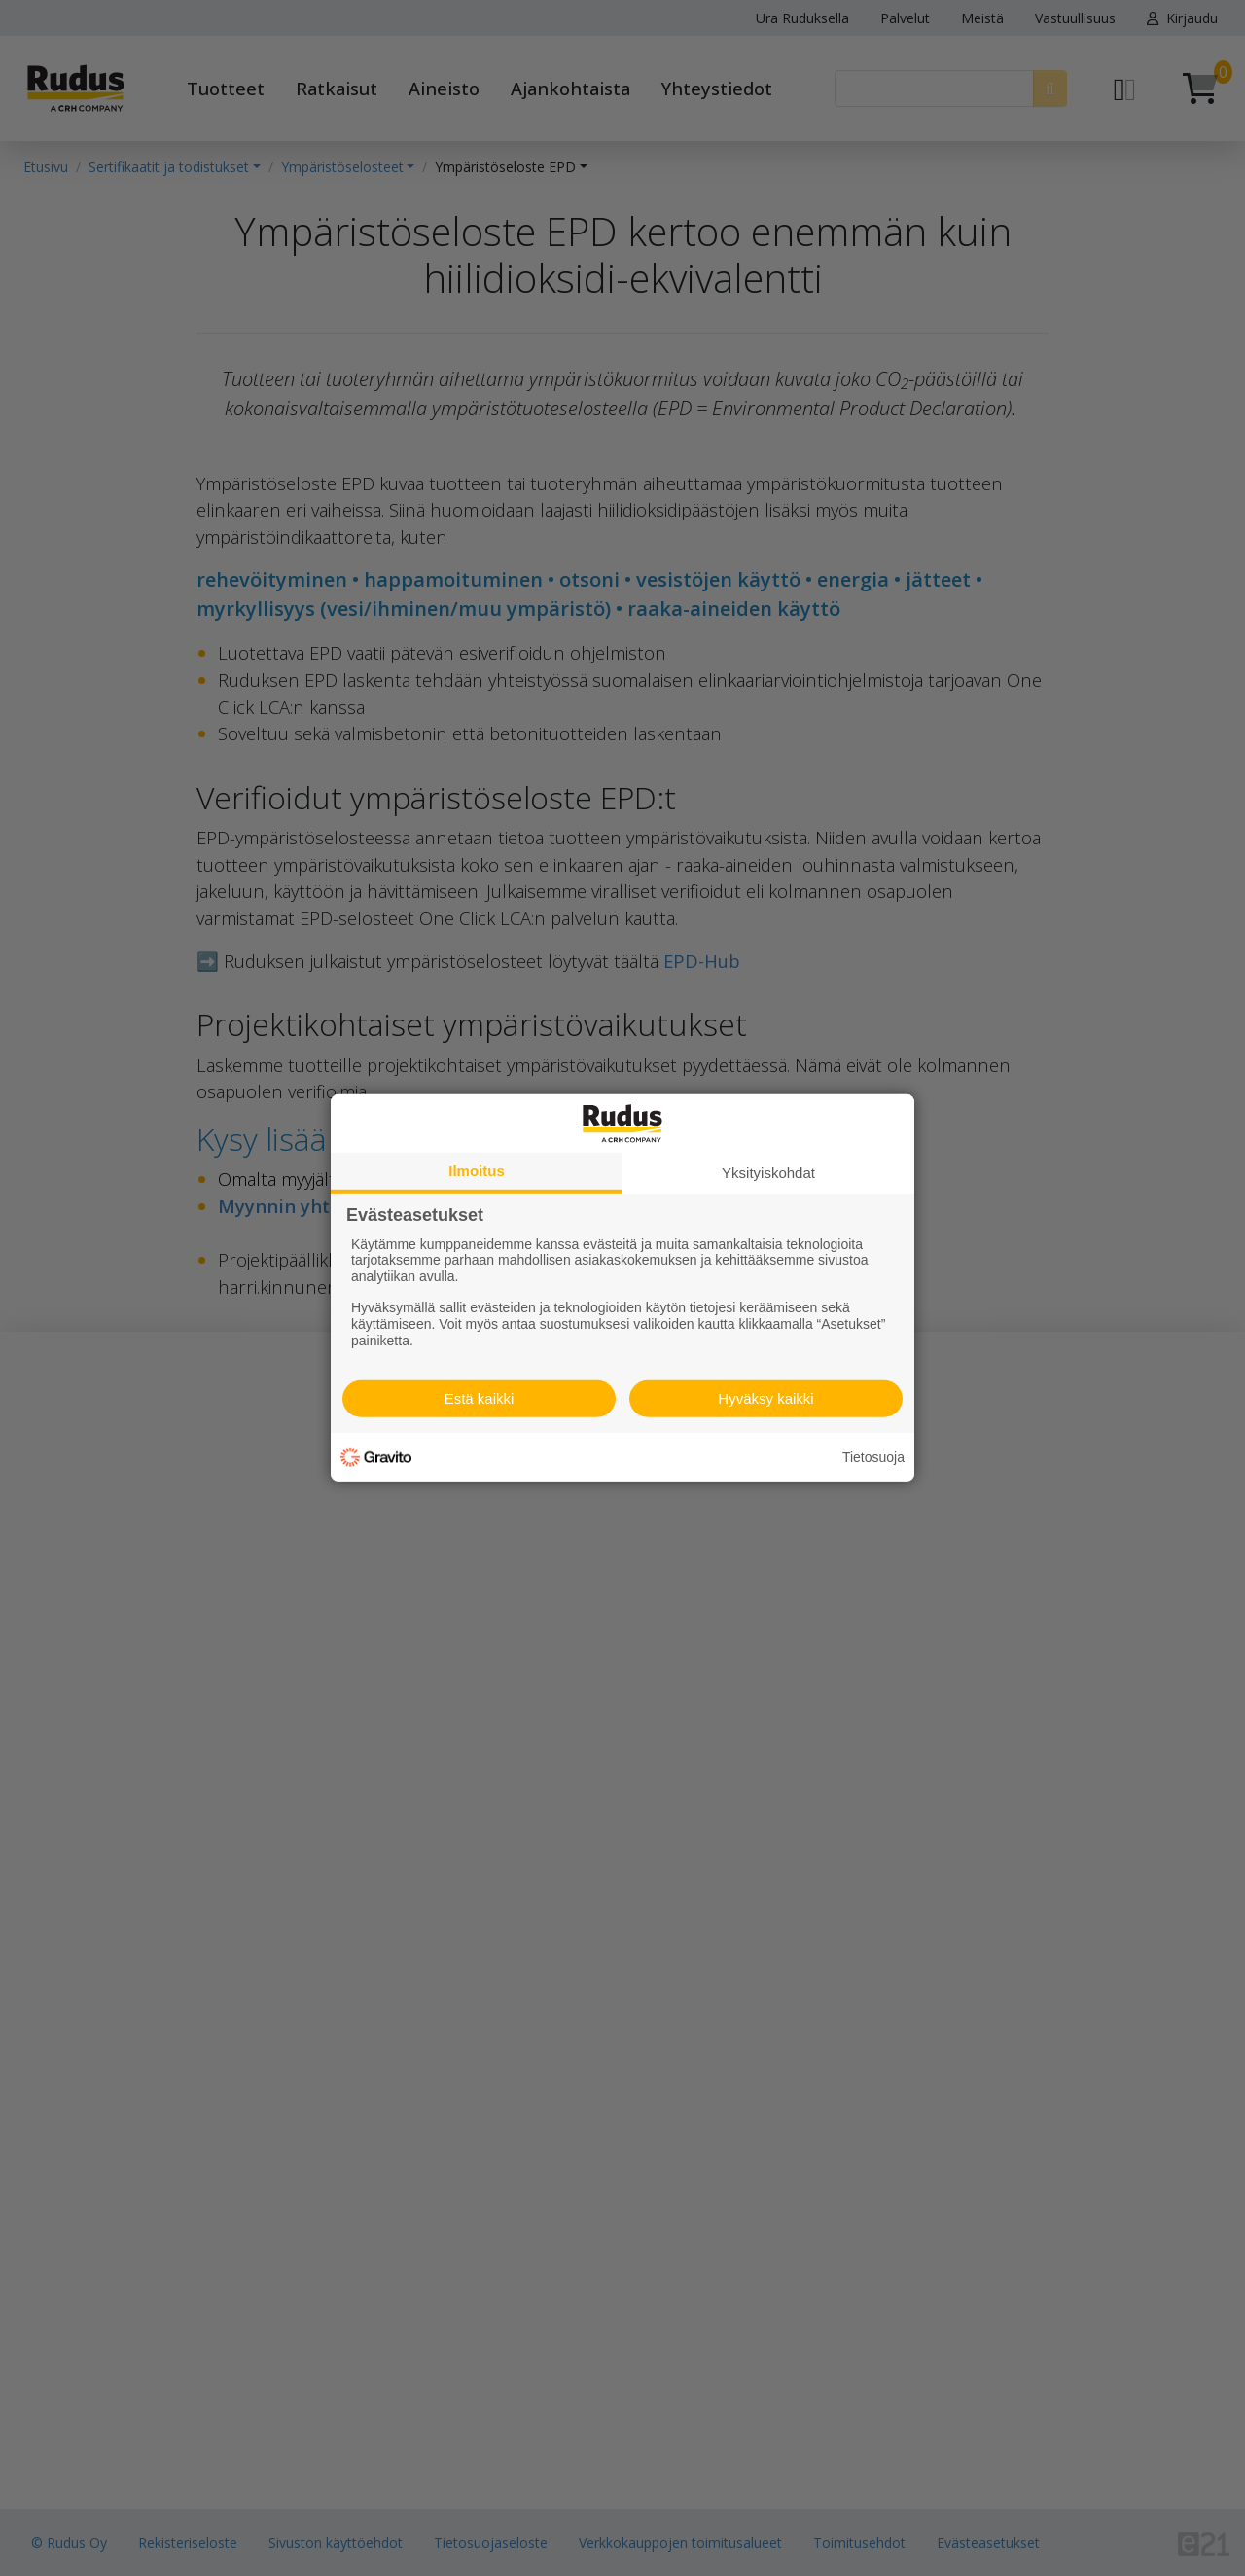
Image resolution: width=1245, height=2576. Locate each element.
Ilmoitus (476, 1171)
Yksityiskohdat (768, 1172)
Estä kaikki (480, 1398)
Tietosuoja (873, 1457)
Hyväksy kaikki (765, 1398)
